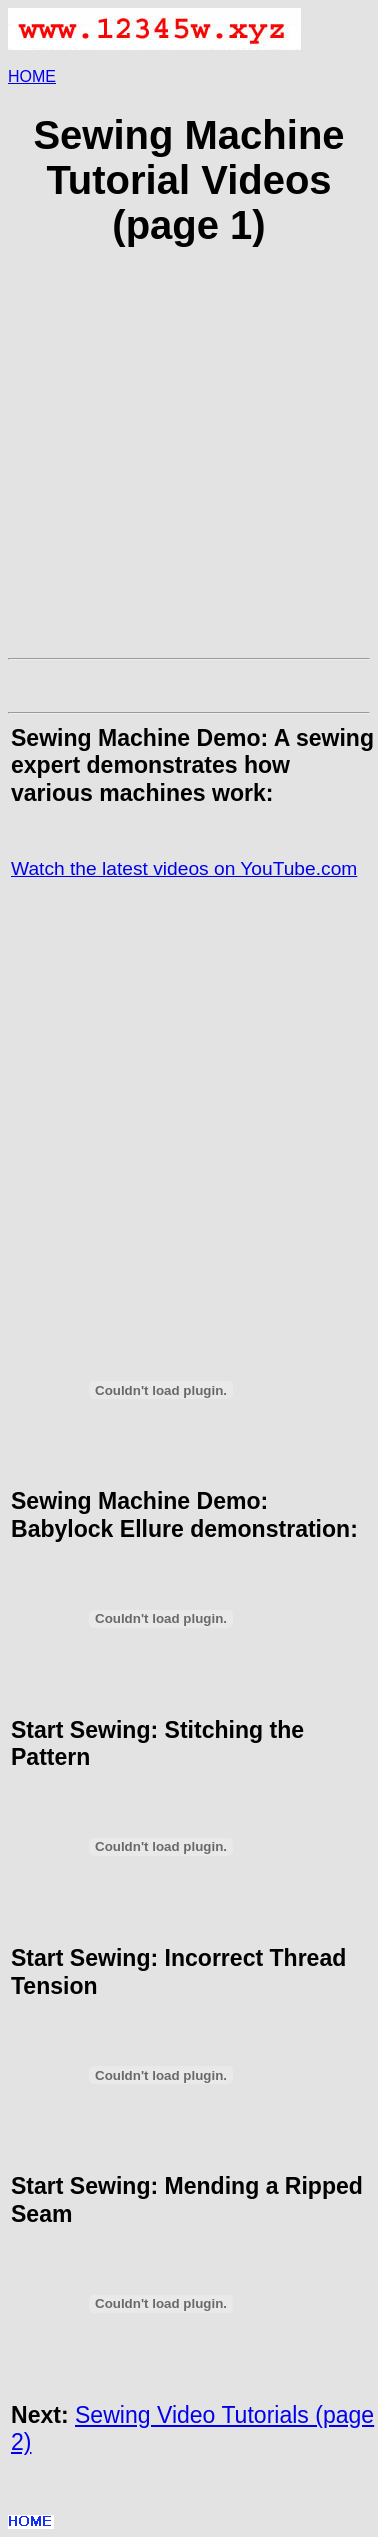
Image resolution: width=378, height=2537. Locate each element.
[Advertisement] (187, 462)
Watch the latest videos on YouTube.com (184, 868)
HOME (32, 76)
